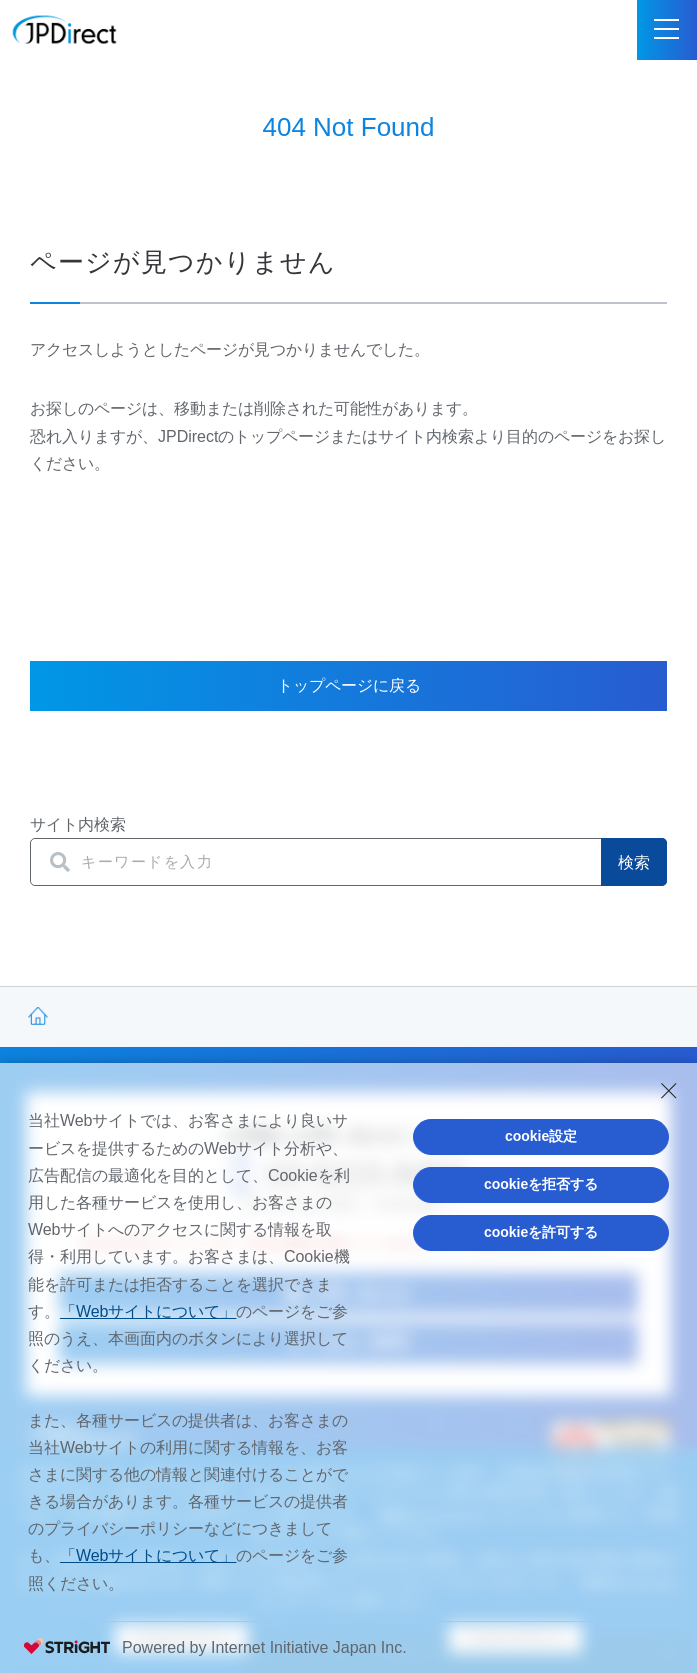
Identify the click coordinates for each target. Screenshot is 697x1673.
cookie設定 (541, 1136)
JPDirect (65, 30)
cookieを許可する (541, 1232)
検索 (634, 862)
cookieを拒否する (541, 1184)
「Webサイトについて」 (148, 1311)
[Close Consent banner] (669, 1091)
